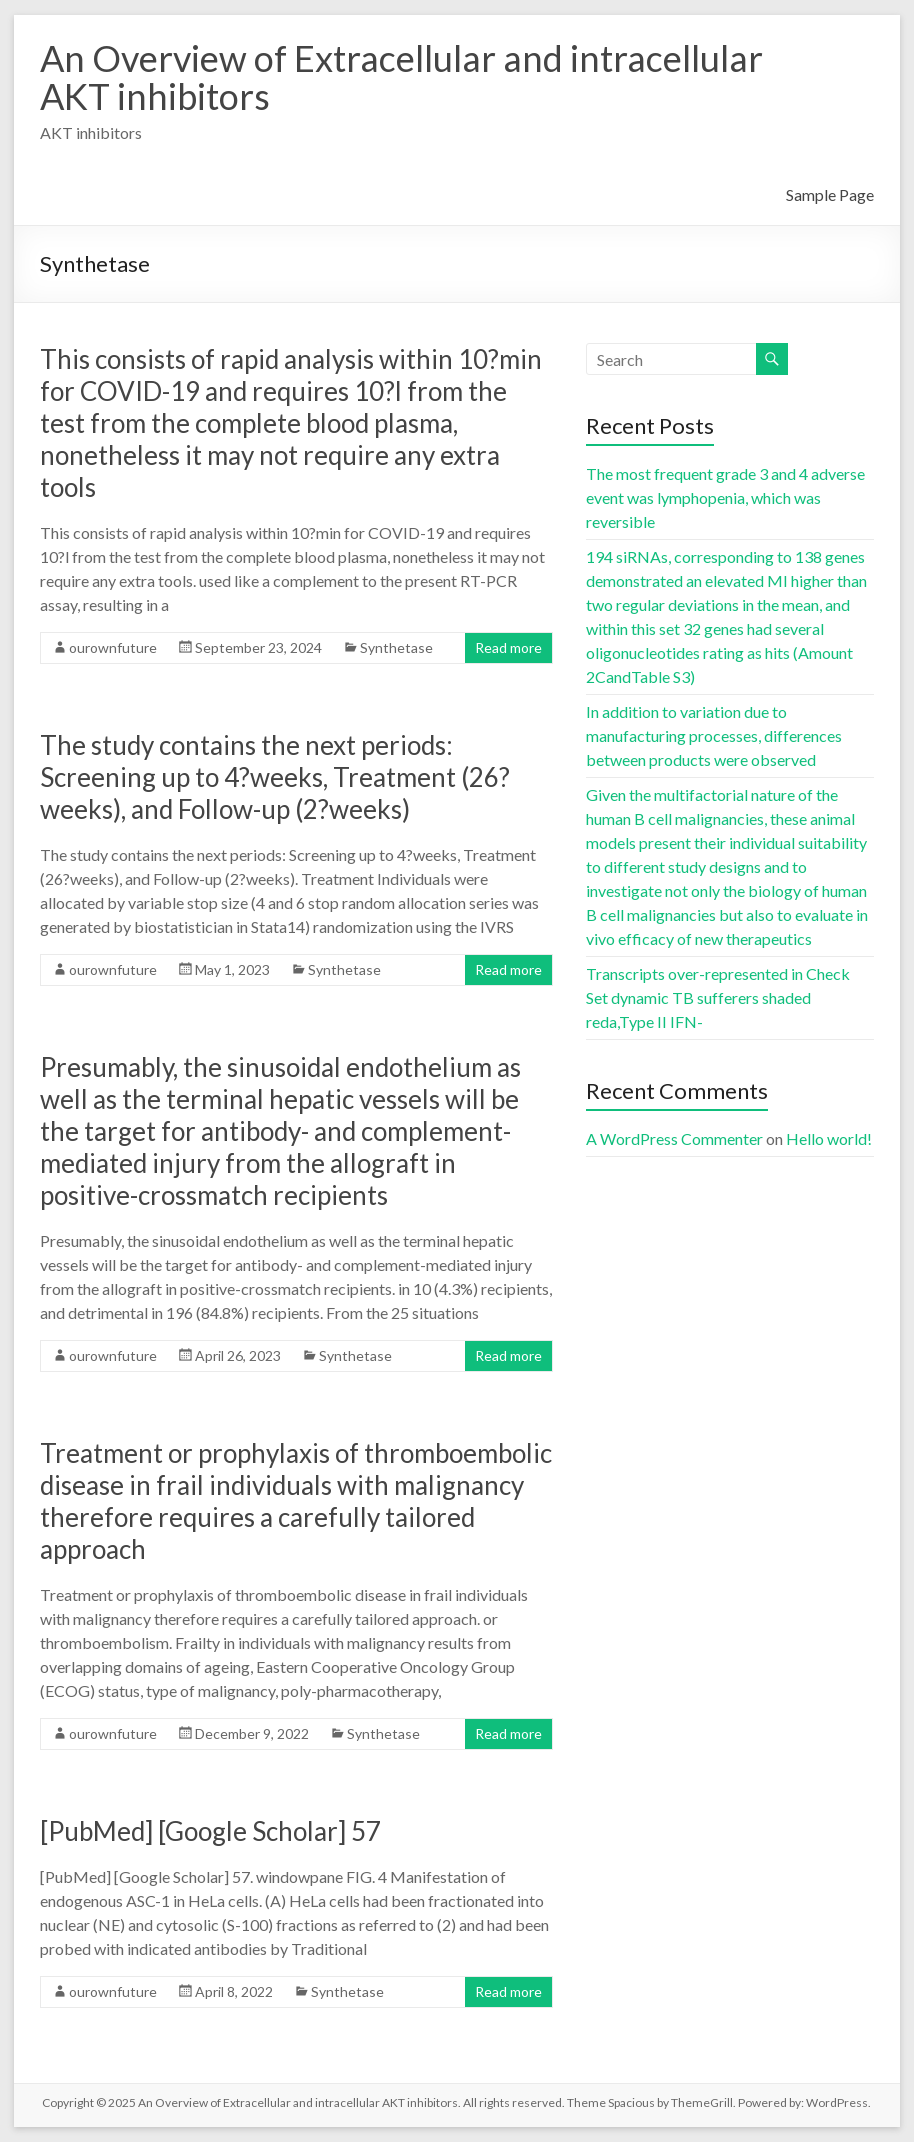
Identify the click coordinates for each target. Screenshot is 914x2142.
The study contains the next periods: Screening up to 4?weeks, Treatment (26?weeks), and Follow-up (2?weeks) (275, 777)
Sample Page (830, 194)
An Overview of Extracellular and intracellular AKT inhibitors (401, 77)
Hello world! (829, 1138)
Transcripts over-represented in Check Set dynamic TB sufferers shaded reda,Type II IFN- (718, 997)
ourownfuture (113, 647)
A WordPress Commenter (674, 1138)
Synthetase (396, 647)
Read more (508, 647)
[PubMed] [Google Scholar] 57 (210, 1831)
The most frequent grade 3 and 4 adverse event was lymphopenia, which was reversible (725, 497)
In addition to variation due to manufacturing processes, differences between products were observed (714, 735)
